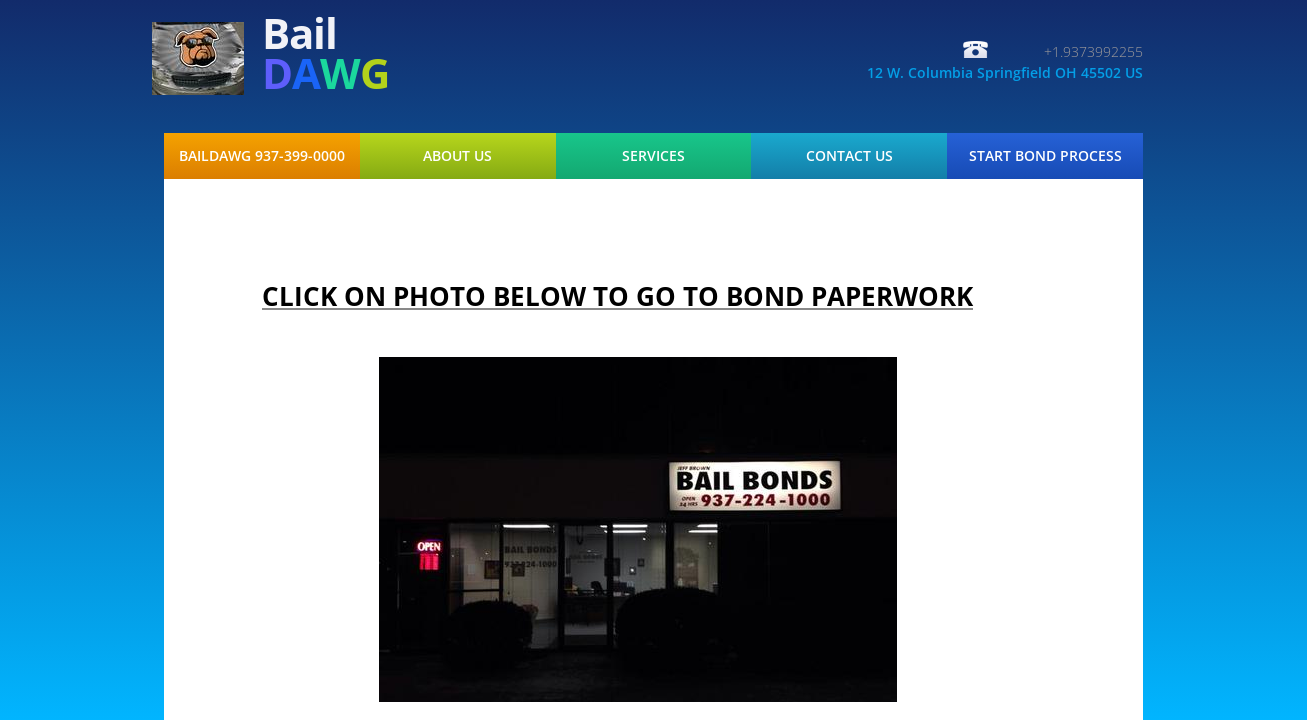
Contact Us (849, 156)
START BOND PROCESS (1045, 156)
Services (653, 156)
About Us (457, 156)
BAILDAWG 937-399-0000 (262, 156)
